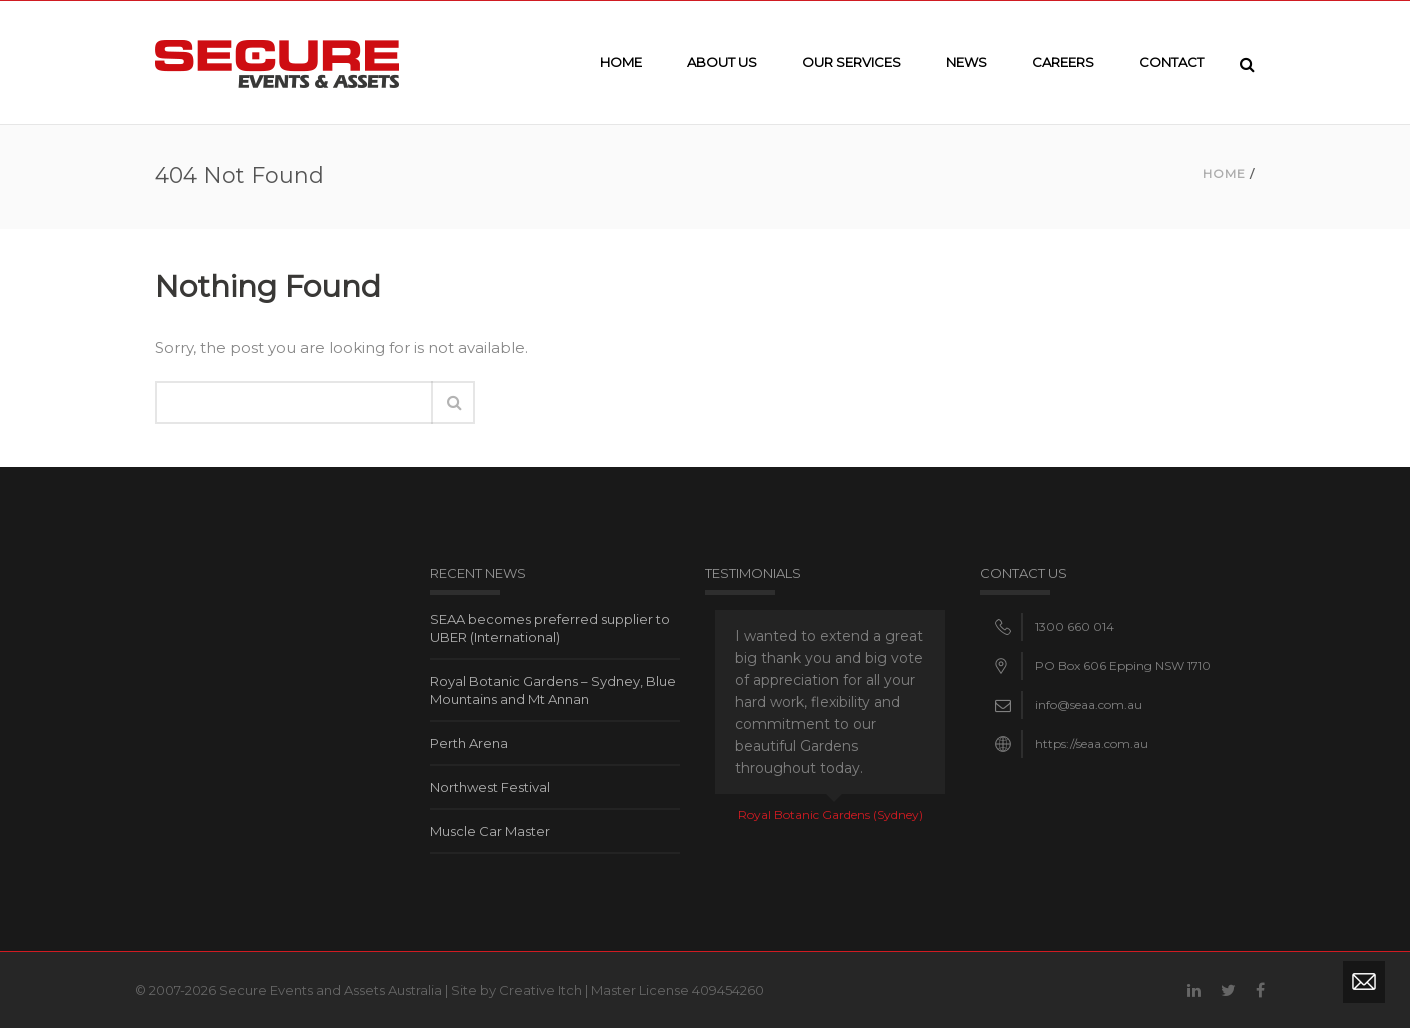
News (966, 62)
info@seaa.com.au (1088, 704)
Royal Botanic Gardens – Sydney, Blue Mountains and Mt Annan (553, 690)
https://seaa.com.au (1091, 743)
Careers (1063, 62)
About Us (722, 62)
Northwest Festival (490, 787)
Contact (1171, 62)
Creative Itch (540, 990)
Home (621, 62)
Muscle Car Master (490, 831)
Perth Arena (469, 743)
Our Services (851, 62)
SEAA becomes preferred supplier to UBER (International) (550, 628)
